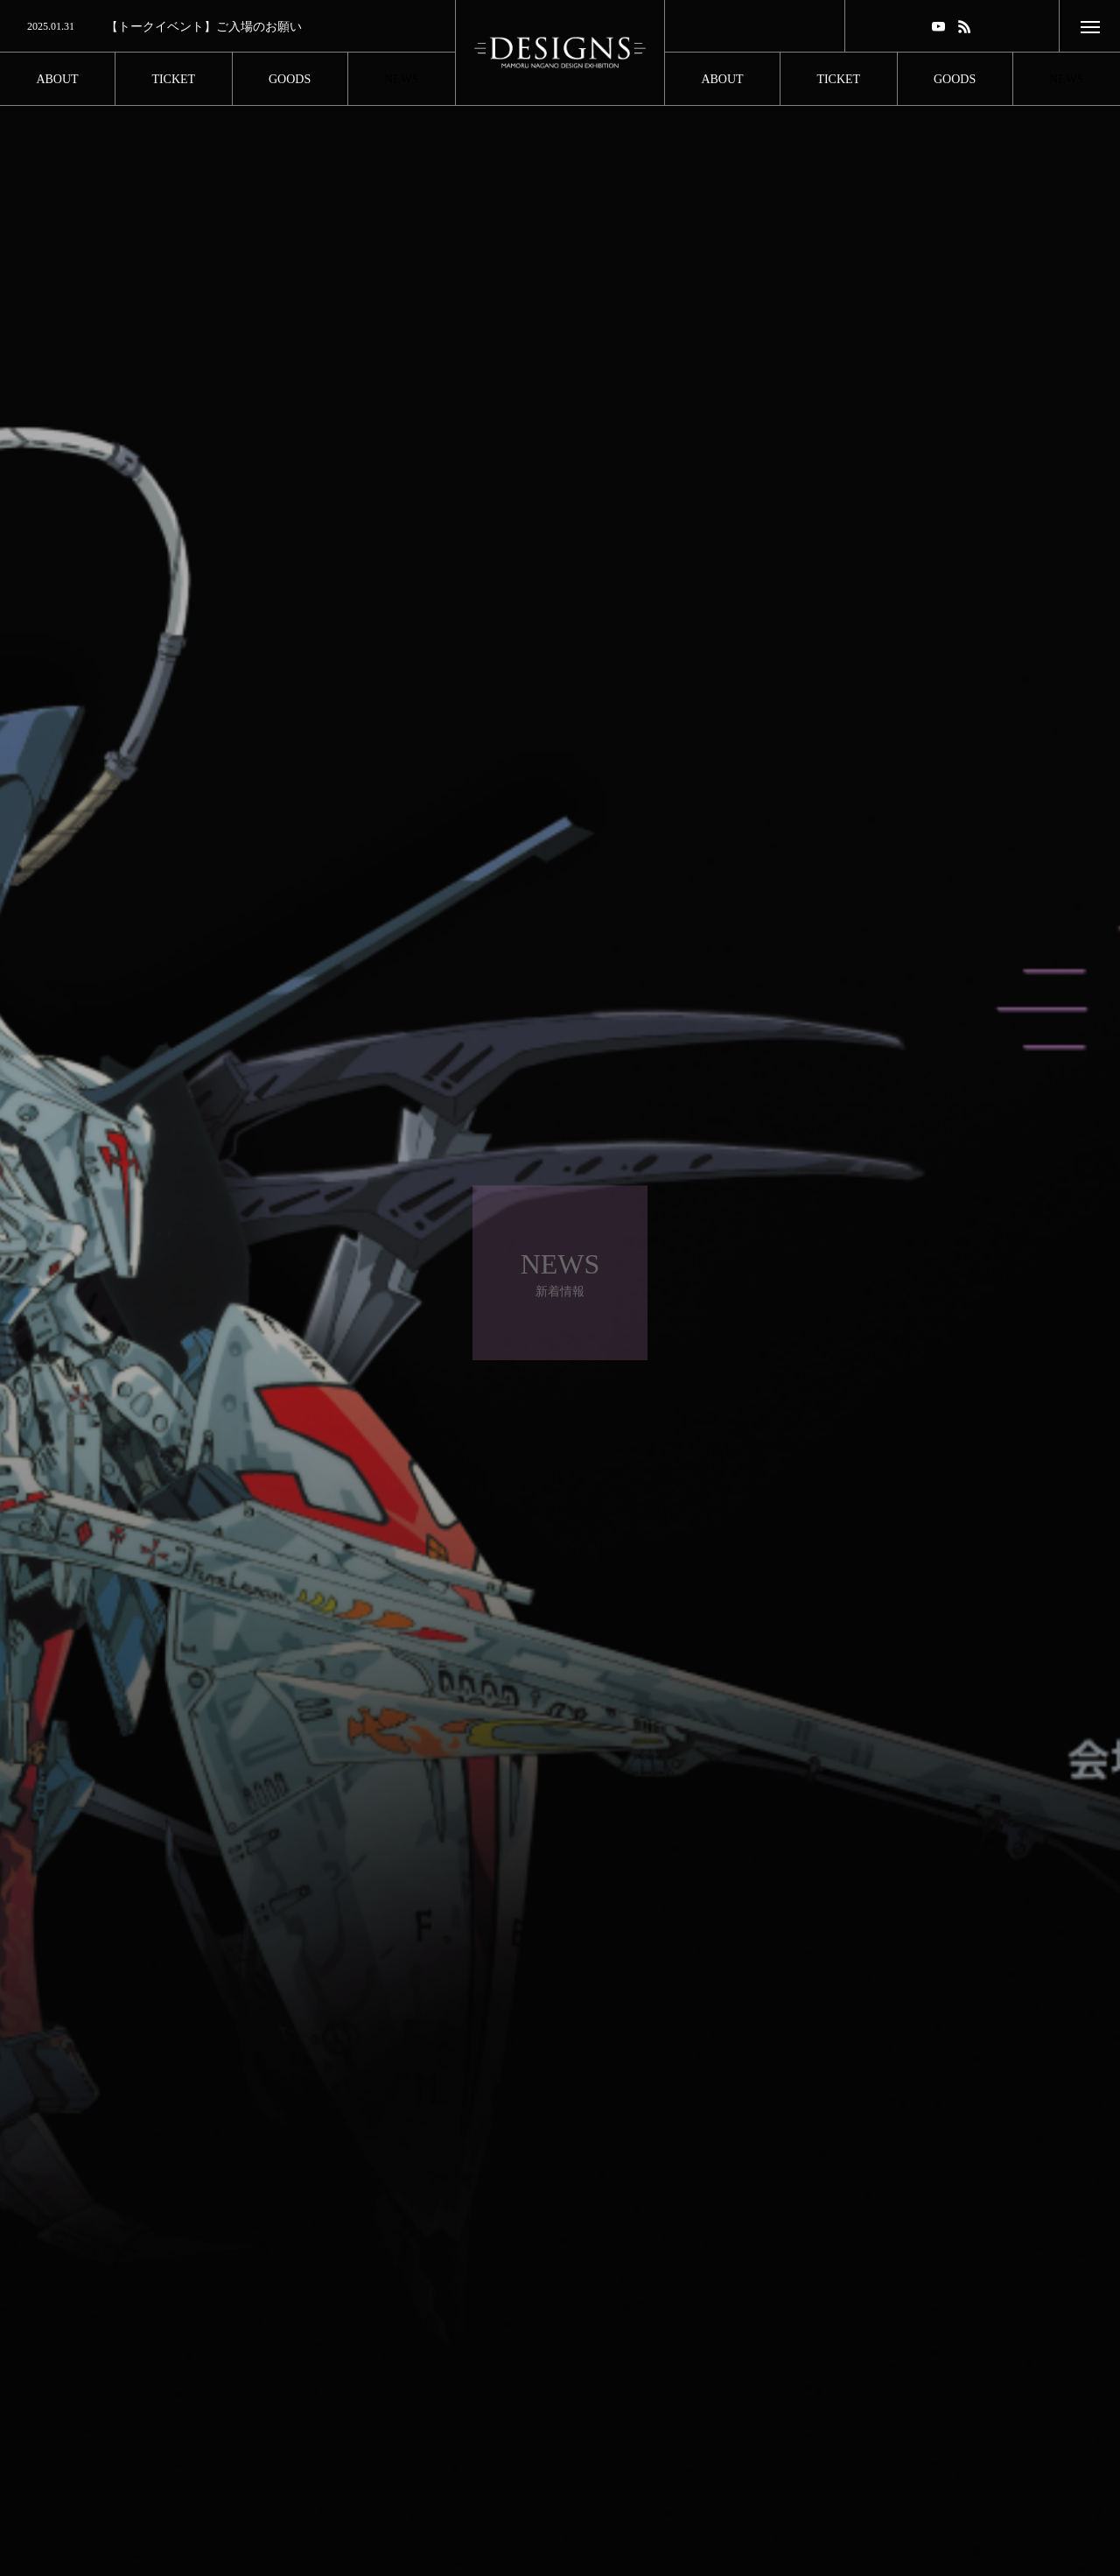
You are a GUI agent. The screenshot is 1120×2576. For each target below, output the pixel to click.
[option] (227, 27)
